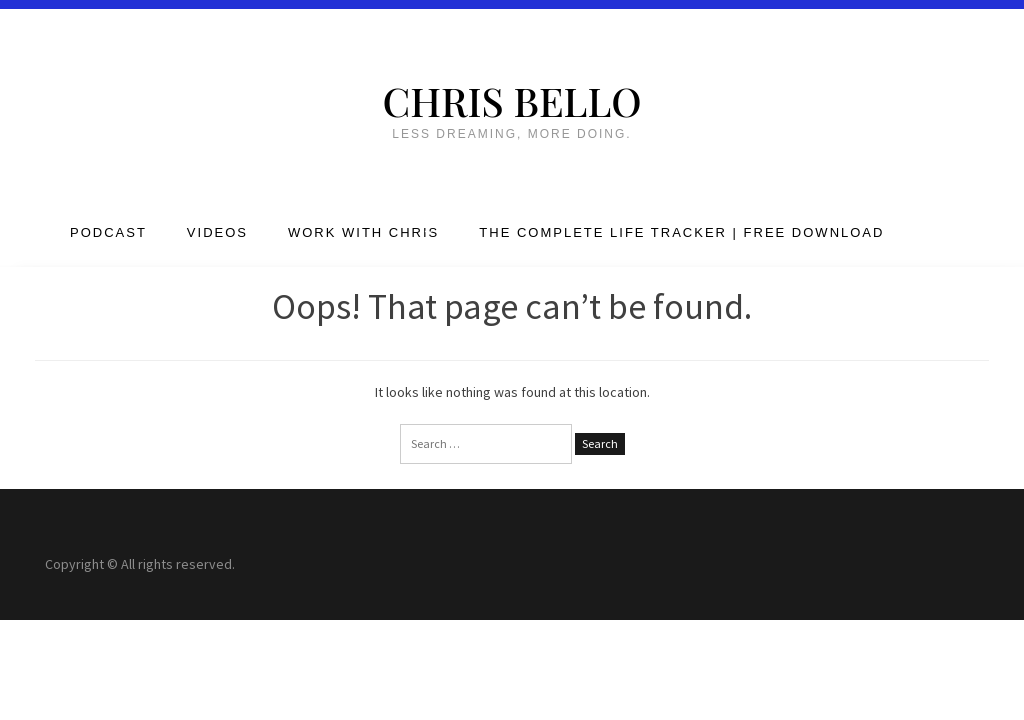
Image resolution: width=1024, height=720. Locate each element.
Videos (217, 232)
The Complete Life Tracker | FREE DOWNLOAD (681, 232)
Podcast (108, 232)
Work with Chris (363, 232)
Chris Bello (511, 100)
